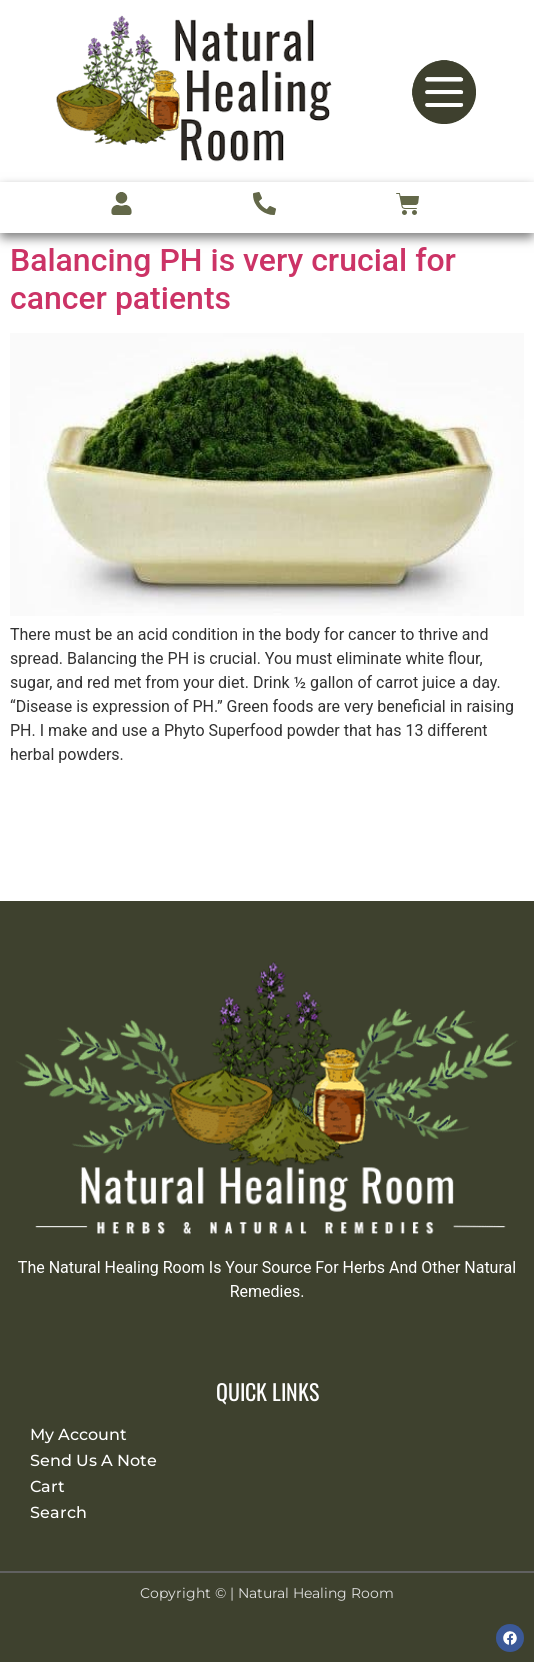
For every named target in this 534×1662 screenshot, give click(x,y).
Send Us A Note (93, 1460)
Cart (47, 1486)
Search (58, 1512)
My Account (78, 1434)
